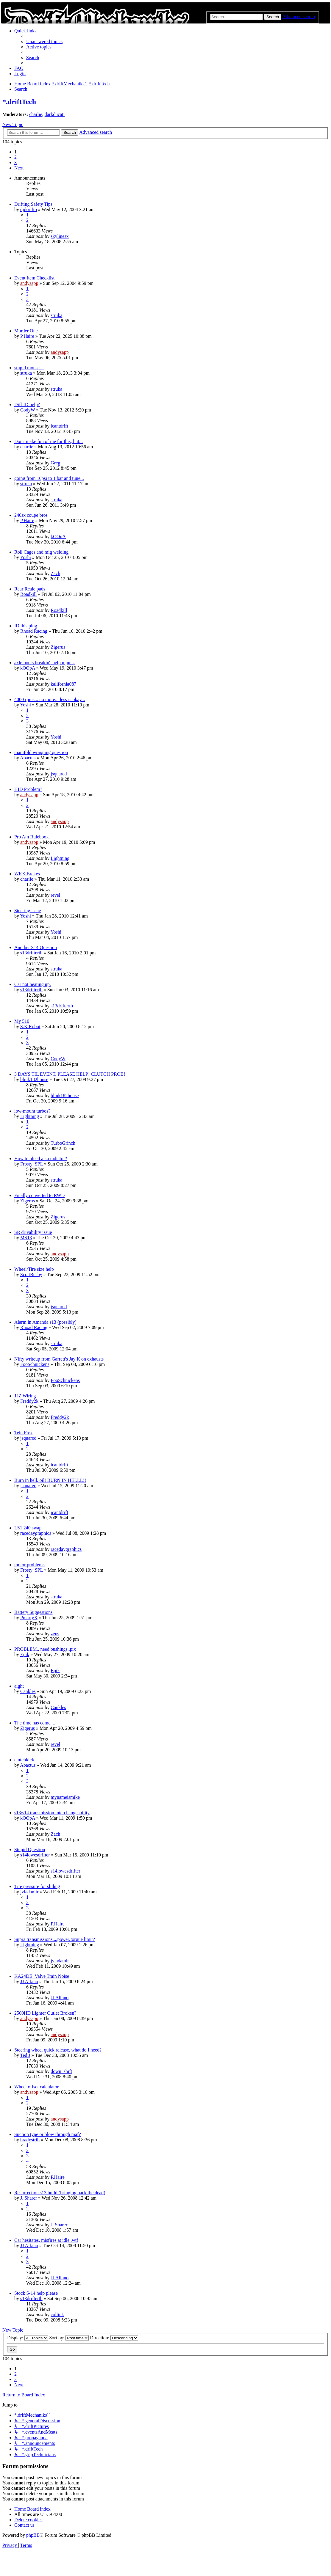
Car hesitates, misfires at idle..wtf (46, 2240)
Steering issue (27, 910)
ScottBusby (31, 1274)
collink (57, 2314)
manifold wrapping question (41, 752)
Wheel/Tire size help (34, 1269)
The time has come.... (34, 1722)
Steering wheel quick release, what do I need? (58, 2049)
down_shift (61, 2071)
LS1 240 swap (28, 1527)
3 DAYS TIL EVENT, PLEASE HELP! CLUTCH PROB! (69, 1074)
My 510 (21, 1021)
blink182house (34, 1079)
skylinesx (59, 236)
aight (19, 1685)
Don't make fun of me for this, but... (48, 441)
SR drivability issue (33, 1232)
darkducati (55, 114)
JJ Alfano (29, 1981)
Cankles (28, 1691)
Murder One (26, 330)
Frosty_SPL (31, 1163)
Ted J (25, 2055)
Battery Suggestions (33, 1612)
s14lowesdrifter (35, 1854)
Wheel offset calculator (36, 2086)
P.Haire (27, 336)
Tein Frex (23, 1432)
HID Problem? (28, 789)
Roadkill (28, 594)
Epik (24, 1654)
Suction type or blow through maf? (47, 2134)
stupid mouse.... (29, 367)
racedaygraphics (35, 1533)
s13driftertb (31, 952)
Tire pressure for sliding (37, 1886)
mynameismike (65, 1797)
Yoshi (25, 557)
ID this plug (25, 625)
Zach (55, 573)
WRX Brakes (27, 873)
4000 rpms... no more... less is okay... (49, 699)
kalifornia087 (63, 684)
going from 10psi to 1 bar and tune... (49, 478)
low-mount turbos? (32, 1110)
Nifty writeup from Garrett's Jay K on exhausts (59, 1358)
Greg (55, 462)
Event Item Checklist (34, 277)
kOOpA (58, 536)
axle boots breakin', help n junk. (44, 662)
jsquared (59, 773)
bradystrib (30, 2139)
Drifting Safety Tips (33, 204)
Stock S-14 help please (36, 2293)
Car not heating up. (32, 984)
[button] (19, 167)
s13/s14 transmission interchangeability (52, 1812)
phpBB (33, 2535)
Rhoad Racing (33, 631)
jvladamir (29, 1891)
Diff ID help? (27, 404)
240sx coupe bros (31, 515)
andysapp (29, 283)
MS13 (26, 1237)
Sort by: (69, 2337)
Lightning (60, 858)
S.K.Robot (30, 1026)
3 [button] (15, 162)
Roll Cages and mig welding (41, 552)
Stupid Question (29, 1849)
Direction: (114, 2337)
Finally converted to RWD (39, 1195)
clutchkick (24, 1759)
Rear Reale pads (29, 588)
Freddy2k (29, 1401)
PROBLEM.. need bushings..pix (45, 1649)
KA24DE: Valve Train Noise (41, 1976)
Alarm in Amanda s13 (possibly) (45, 1322)
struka (56, 315)
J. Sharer (28, 2197)
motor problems (29, 1564)
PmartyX (29, 1617)
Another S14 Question (35, 947)
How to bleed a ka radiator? (40, 1158)
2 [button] (15, 157)
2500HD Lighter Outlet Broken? (45, 2013)
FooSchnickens (34, 1364)
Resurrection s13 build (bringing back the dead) (59, 2192)
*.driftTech (19, 102)
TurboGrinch (63, 1143)
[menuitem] (44, 41)
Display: (27, 2337)
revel (55, 895)
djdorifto (28, 209)
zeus (55, 1633)
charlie (35, 114)
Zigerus (58, 647)
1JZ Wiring (25, 1395)
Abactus (27, 757)
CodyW (27, 409)
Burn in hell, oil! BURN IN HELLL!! (50, 1480)
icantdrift (59, 425)
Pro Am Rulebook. (32, 836)
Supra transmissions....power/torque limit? (54, 1939)
